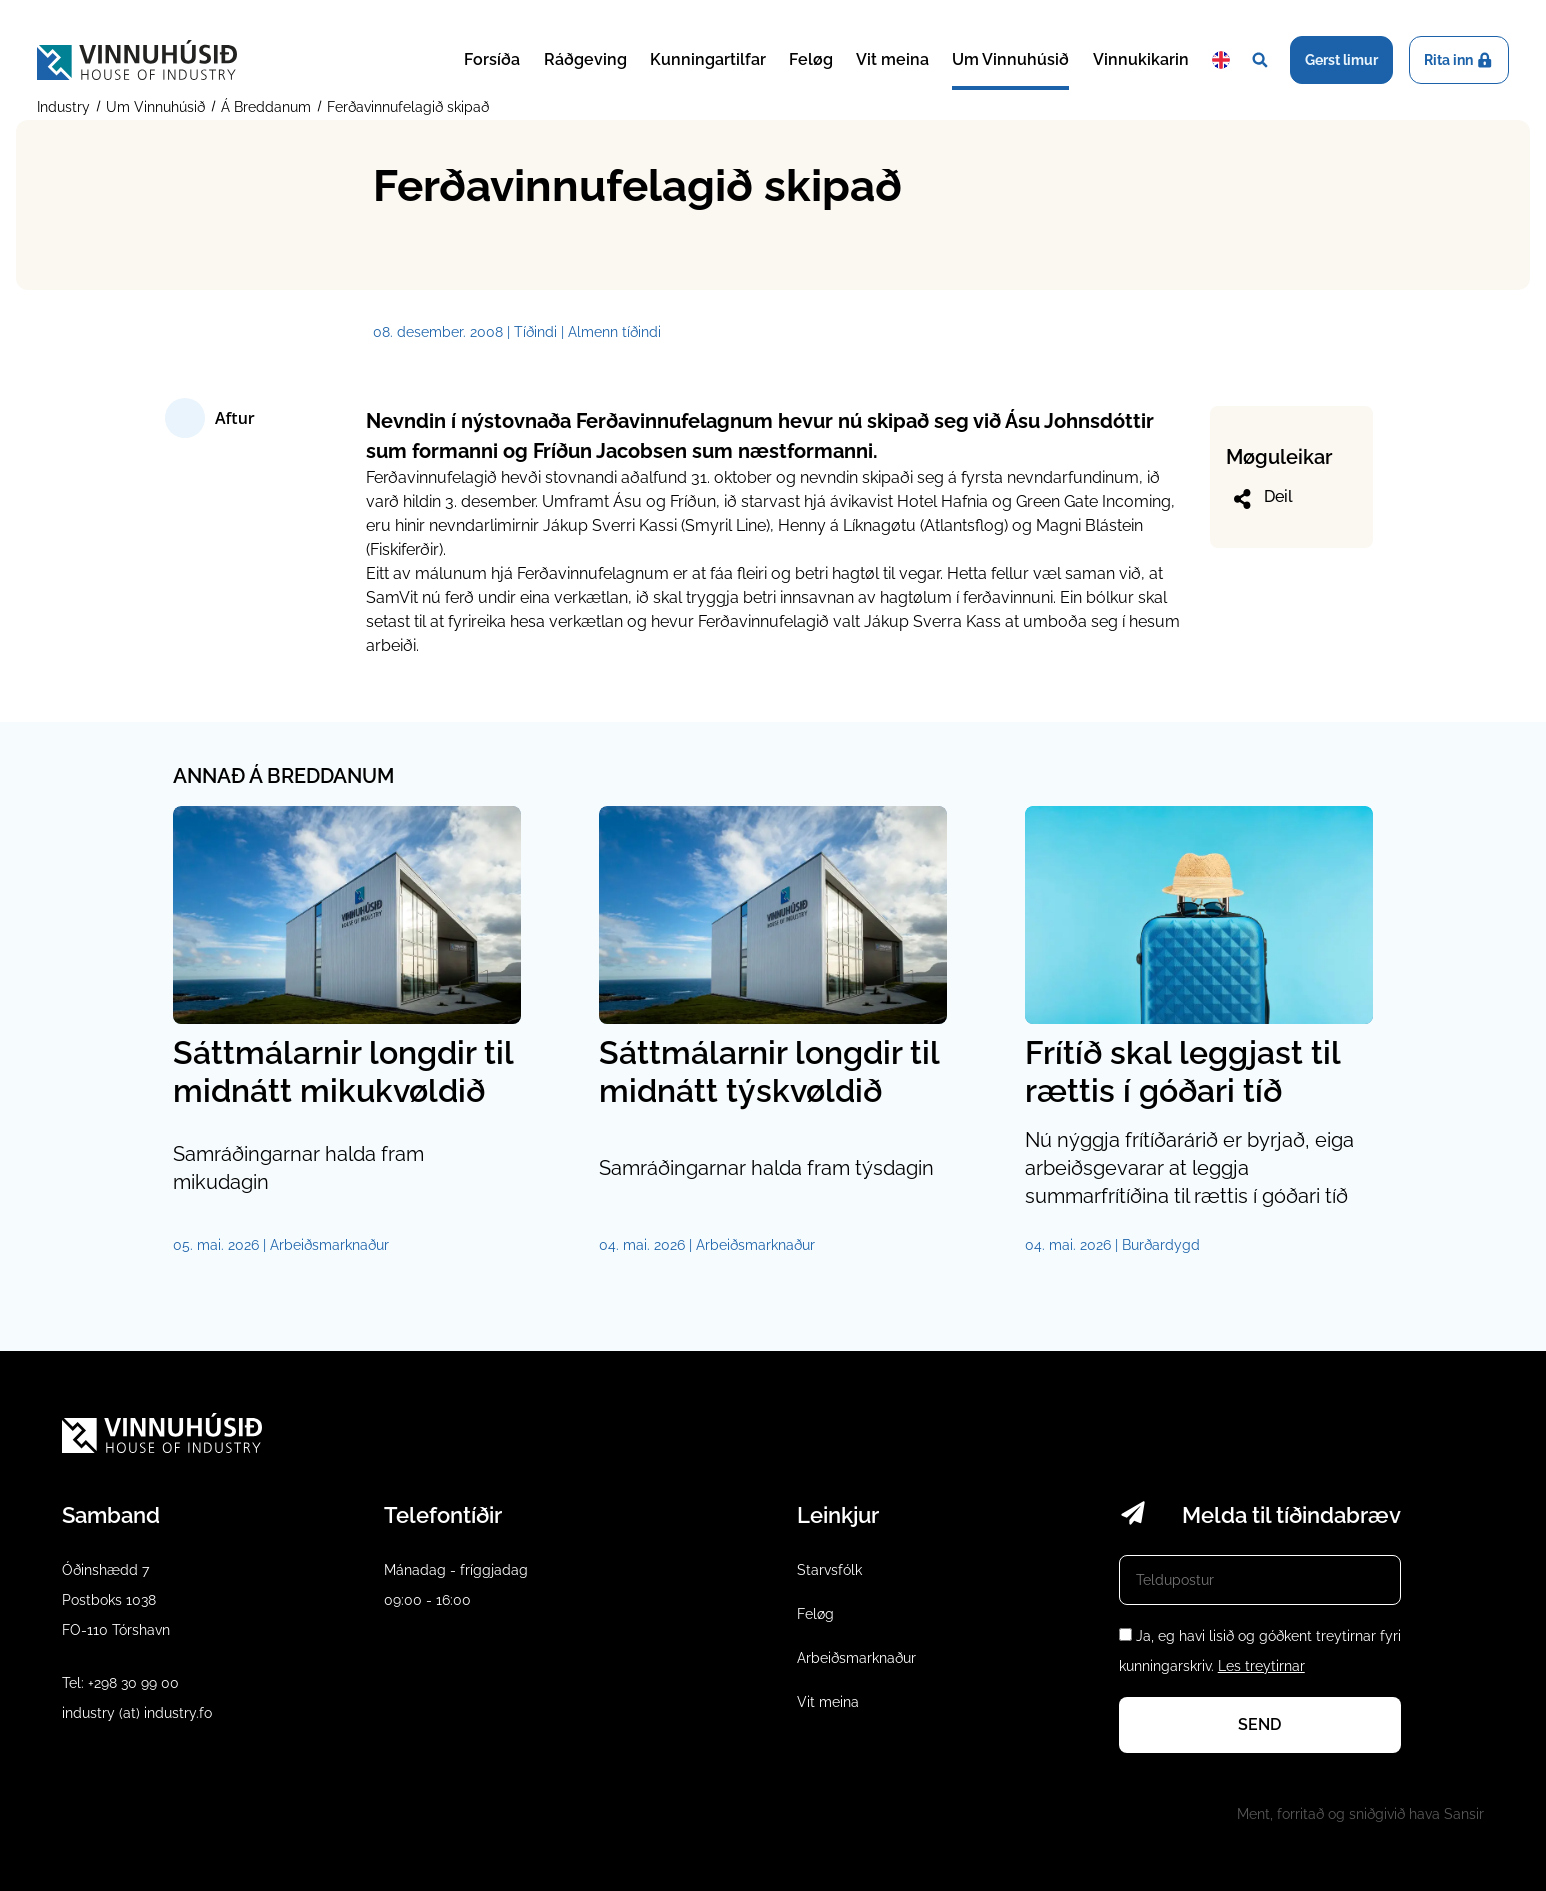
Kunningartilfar (708, 59)
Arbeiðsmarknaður (856, 1658)
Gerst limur (1341, 60)
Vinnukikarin (1141, 59)
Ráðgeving (585, 59)
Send (1259, 1724)
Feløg (811, 59)
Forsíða (492, 59)
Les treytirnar (1261, 1666)
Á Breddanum (266, 107)
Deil (1261, 499)
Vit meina (892, 59)
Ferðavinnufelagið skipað (406, 107)
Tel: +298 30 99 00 (120, 1683)
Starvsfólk (829, 1570)
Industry (65, 107)
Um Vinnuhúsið (1010, 59)
